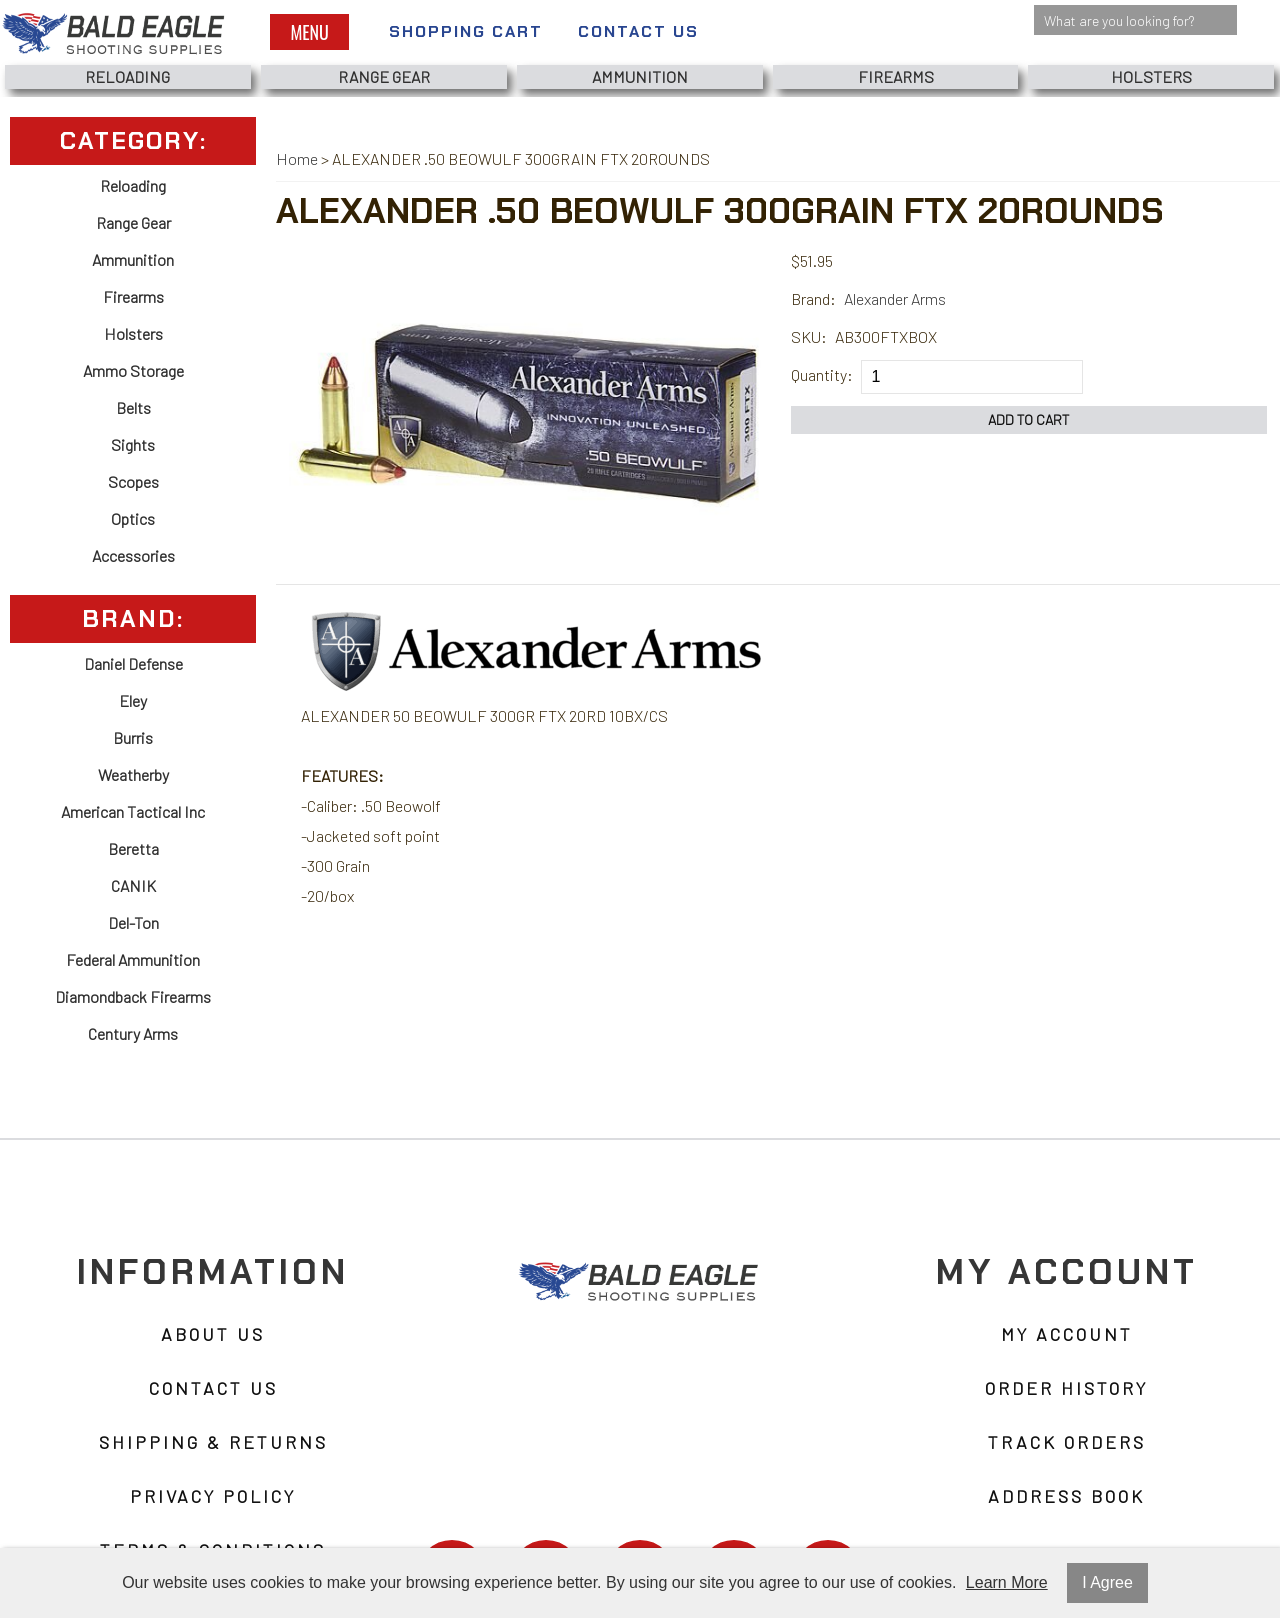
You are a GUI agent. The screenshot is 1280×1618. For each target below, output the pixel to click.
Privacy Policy (213, 1496)
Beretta (133, 848)
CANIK (133, 885)
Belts (133, 407)
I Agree (1107, 1582)
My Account (1067, 1334)
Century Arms (133, 1033)
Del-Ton (133, 922)
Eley (133, 700)
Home (297, 158)
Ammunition (640, 76)
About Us (213, 1334)
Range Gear (384, 76)
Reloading (127, 76)
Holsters (1151, 76)
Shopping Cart (466, 31)
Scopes (133, 481)
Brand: (813, 298)
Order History (1066, 1388)
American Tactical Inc (133, 811)
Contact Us (638, 31)
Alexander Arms (895, 298)
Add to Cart (1029, 419)
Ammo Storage (133, 370)
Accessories (133, 555)
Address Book (1066, 1496)
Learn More (1007, 1582)
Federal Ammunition (133, 959)
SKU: (809, 336)
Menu (309, 32)
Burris (133, 737)
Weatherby (133, 774)
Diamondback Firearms (133, 996)
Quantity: (822, 374)
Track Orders (1067, 1442)
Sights (133, 444)
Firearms (896, 76)
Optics (133, 518)
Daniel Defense (133, 663)
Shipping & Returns (213, 1442)
